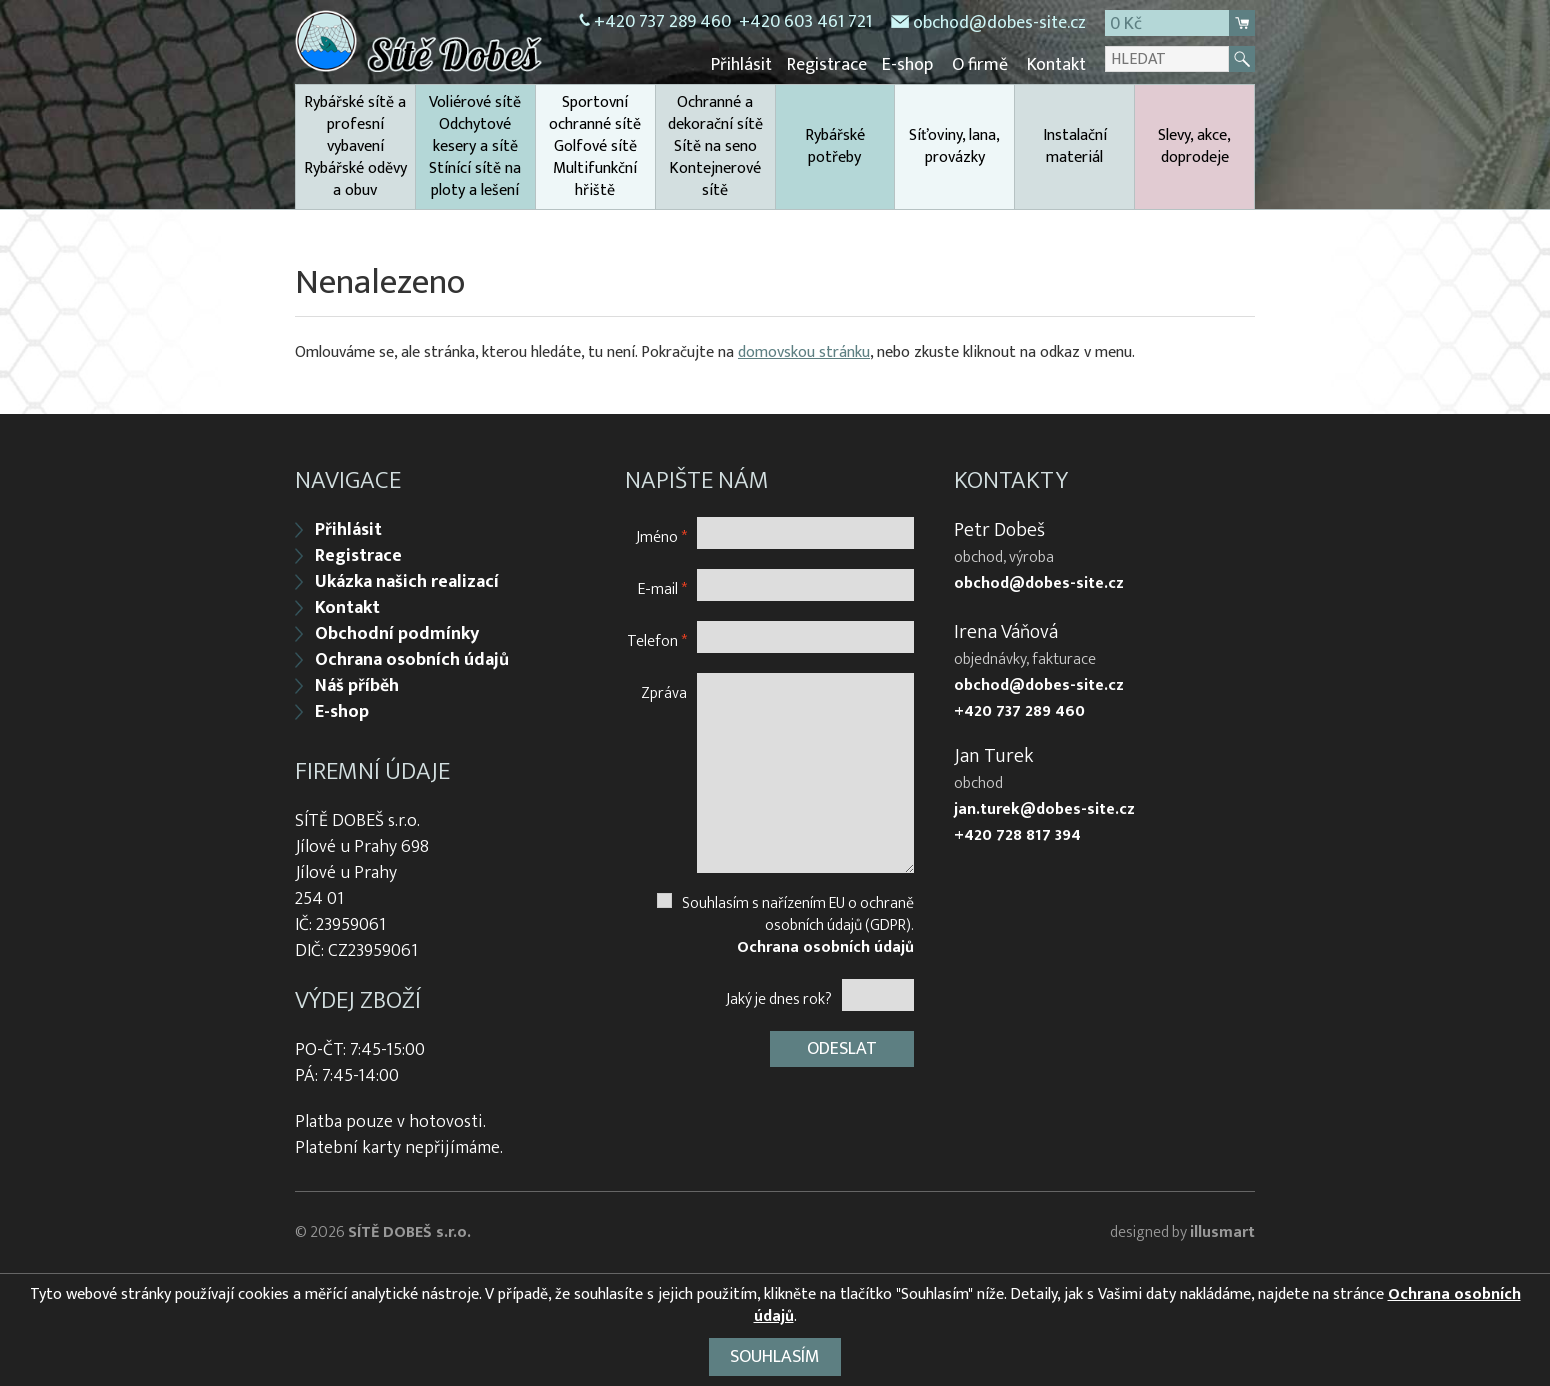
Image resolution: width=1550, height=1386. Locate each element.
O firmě (980, 65)
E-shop (907, 65)
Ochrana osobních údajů (412, 660)
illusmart (1222, 1232)
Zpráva (664, 692)
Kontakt (1056, 65)
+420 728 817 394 (1017, 836)
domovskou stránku (804, 352)
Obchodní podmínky (397, 634)
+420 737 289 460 (662, 22)
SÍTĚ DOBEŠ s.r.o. (409, 1232)
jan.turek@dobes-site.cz (1044, 810)
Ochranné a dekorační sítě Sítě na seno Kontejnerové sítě (715, 146)
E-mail (662, 588)
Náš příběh (357, 686)
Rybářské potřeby (835, 146)
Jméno (661, 536)
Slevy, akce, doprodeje (1194, 146)
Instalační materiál (1075, 146)
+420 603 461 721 (805, 22)
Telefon (657, 640)
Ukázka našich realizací (407, 582)
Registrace (827, 65)
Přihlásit (741, 65)
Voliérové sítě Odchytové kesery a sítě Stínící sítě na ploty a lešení (475, 146)
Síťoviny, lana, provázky (954, 146)
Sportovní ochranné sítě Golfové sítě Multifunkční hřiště (595, 146)
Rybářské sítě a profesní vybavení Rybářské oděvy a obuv (355, 146)
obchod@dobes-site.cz (999, 23)
